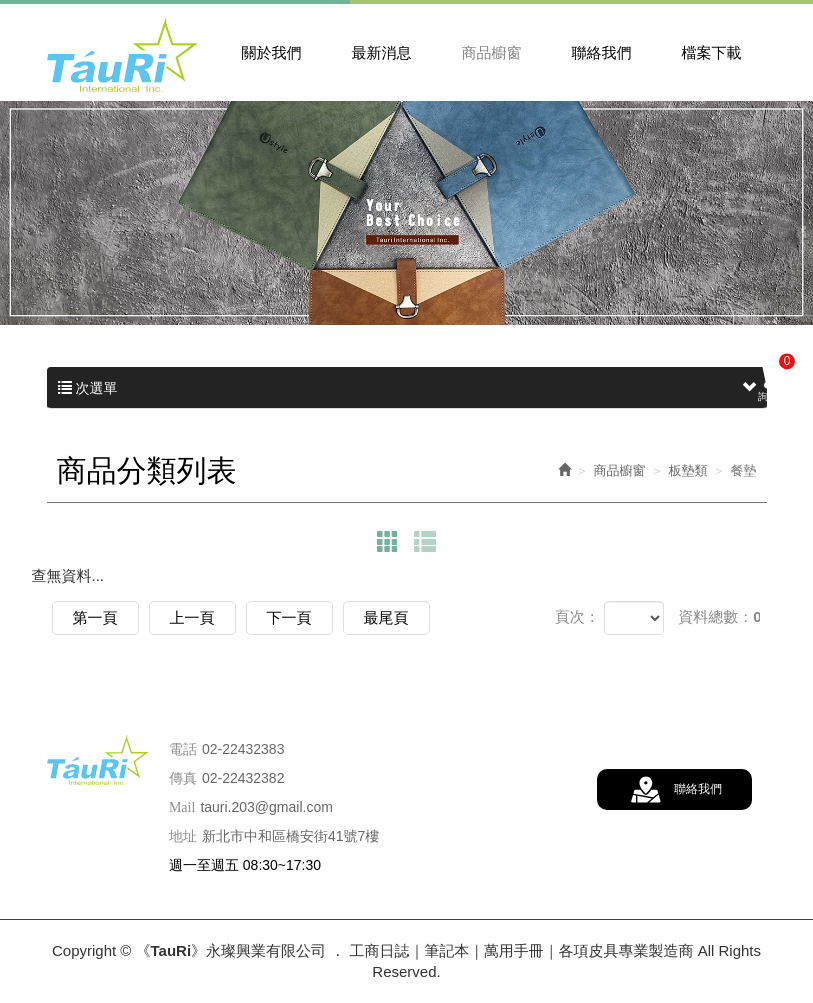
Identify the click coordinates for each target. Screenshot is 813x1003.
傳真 (183, 778)
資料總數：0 (719, 616)
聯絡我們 (698, 789)
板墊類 (688, 470)
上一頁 (192, 617)
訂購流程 (773, 541)
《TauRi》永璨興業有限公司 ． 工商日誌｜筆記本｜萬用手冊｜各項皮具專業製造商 (122, 55)
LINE (773, 621)
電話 (183, 749)
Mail (182, 807)
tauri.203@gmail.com (266, 807)
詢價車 (775, 377)
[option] (406, 213)
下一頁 (289, 617)
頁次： (577, 616)
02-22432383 (243, 749)
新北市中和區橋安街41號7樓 (290, 836)
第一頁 (95, 617)
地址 (183, 836)
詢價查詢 (773, 460)
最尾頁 (386, 617)
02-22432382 (243, 778)
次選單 (407, 388)
